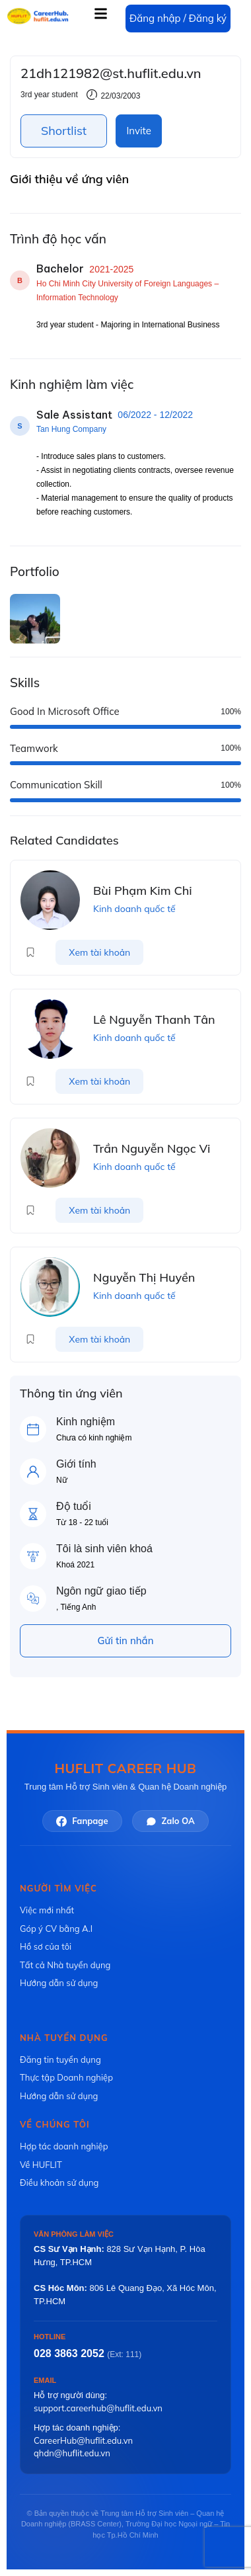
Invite (138, 130)
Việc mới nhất (47, 1910)
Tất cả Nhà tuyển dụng (65, 1965)
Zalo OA (170, 1821)
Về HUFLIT (41, 2164)
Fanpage (82, 1821)
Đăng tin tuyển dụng (60, 2059)
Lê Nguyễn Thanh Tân (154, 1019)
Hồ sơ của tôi (45, 1946)
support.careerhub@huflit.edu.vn (98, 2408)
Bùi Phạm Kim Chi (142, 890)
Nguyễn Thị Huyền (144, 1277)
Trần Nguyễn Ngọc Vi (151, 1148)
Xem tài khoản (99, 952)
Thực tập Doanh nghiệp (66, 2077)
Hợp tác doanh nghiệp (64, 2146)
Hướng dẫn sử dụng (59, 1982)
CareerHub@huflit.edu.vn (83, 2440)
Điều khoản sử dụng (59, 2182)
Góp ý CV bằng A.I (56, 1928)
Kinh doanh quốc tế (134, 909)
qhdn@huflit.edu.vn (72, 2453)
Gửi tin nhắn (126, 1640)
